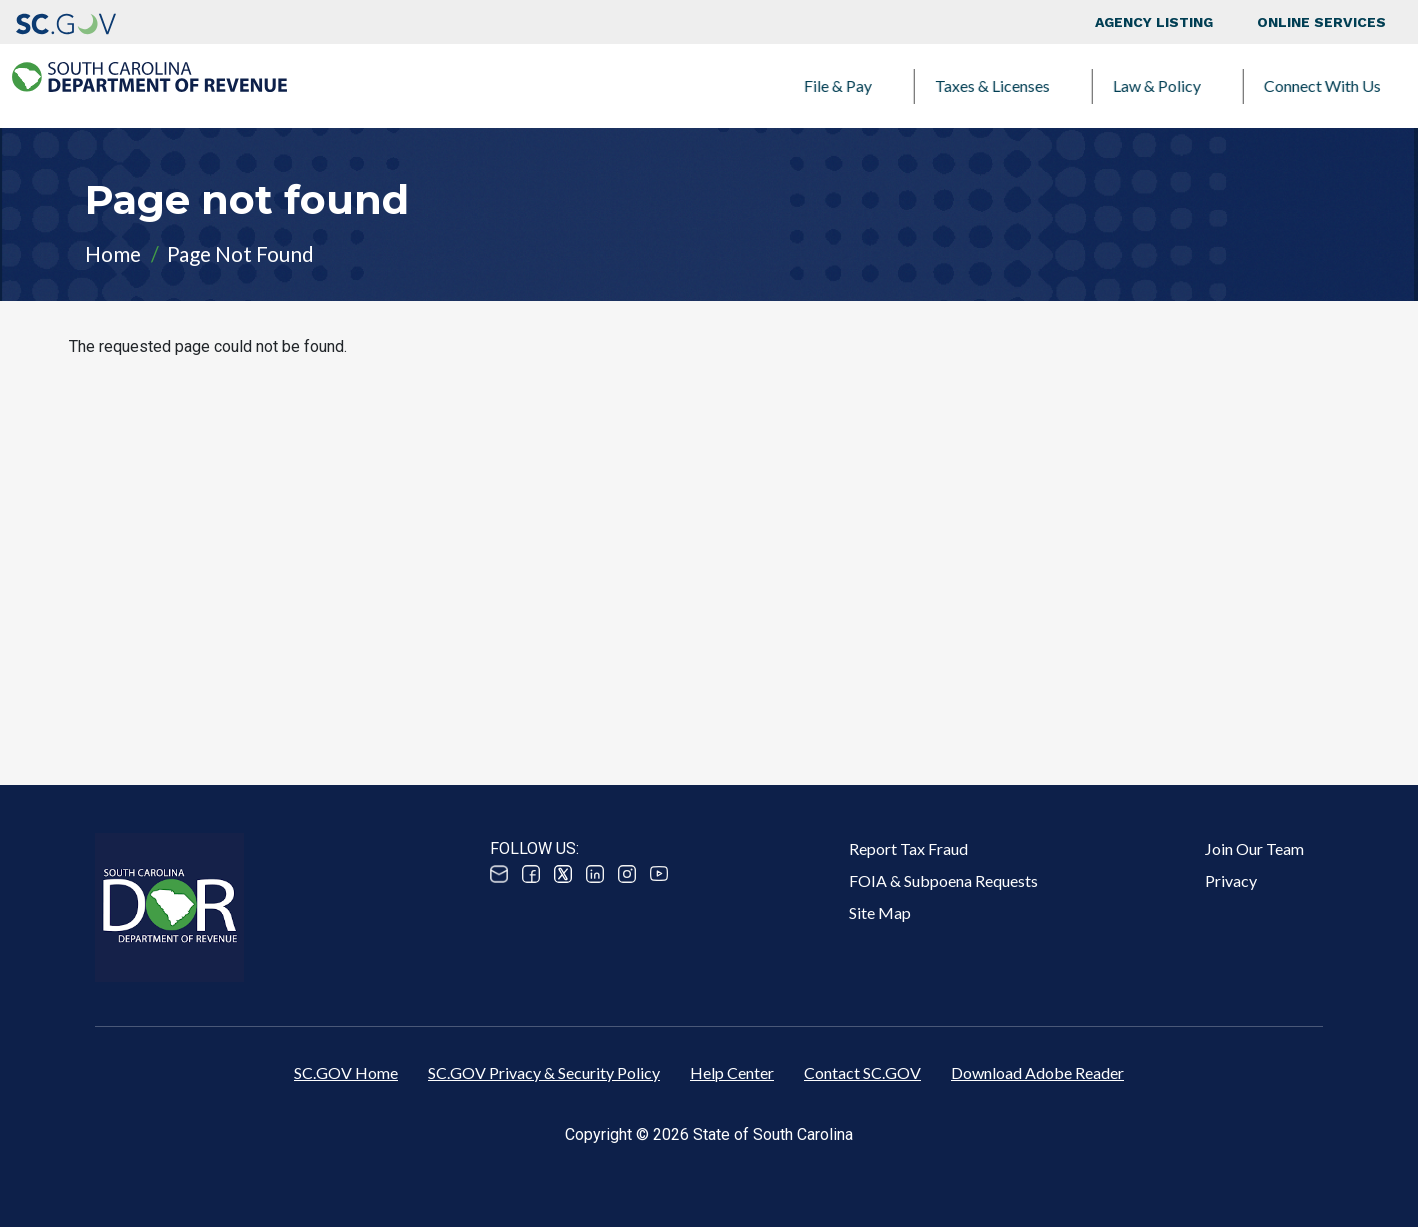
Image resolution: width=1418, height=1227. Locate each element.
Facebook (531, 874)
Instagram (627, 874)
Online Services (1321, 22)
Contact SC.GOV (862, 1072)
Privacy (1231, 880)
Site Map (880, 912)
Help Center (732, 1072)
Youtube (659, 874)
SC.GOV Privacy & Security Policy (544, 1072)
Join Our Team (1254, 848)
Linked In (595, 874)
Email (499, 874)
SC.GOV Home (346, 1072)
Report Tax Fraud (908, 848)
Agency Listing (1154, 22)
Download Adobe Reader (1037, 1072)
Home (113, 253)
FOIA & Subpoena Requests (943, 880)
